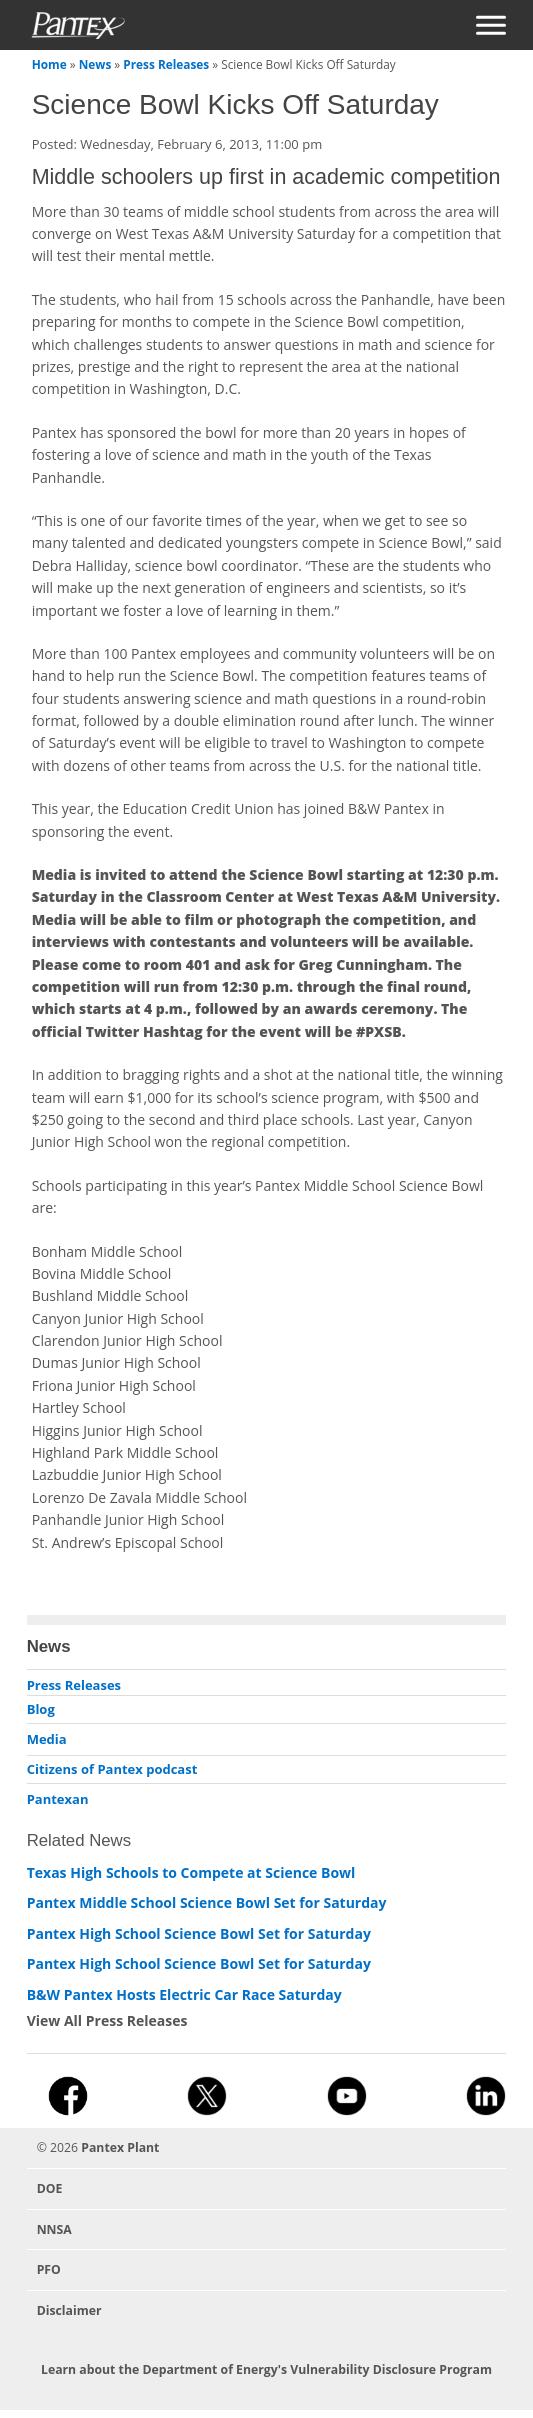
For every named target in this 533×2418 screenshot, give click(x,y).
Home (49, 64)
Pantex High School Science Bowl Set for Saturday (199, 1933)
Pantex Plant (120, 2147)
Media (47, 1739)
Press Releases (166, 64)
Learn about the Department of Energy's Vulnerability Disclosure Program (266, 2369)
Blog (41, 1709)
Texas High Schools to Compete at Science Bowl (191, 1872)
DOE (50, 2188)
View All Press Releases (107, 2020)
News (95, 64)
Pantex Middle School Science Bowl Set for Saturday (207, 1902)
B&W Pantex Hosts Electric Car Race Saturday (184, 1994)
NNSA (54, 2229)
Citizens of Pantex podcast (112, 1769)
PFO (49, 2269)
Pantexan (58, 1799)
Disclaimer (69, 2310)
